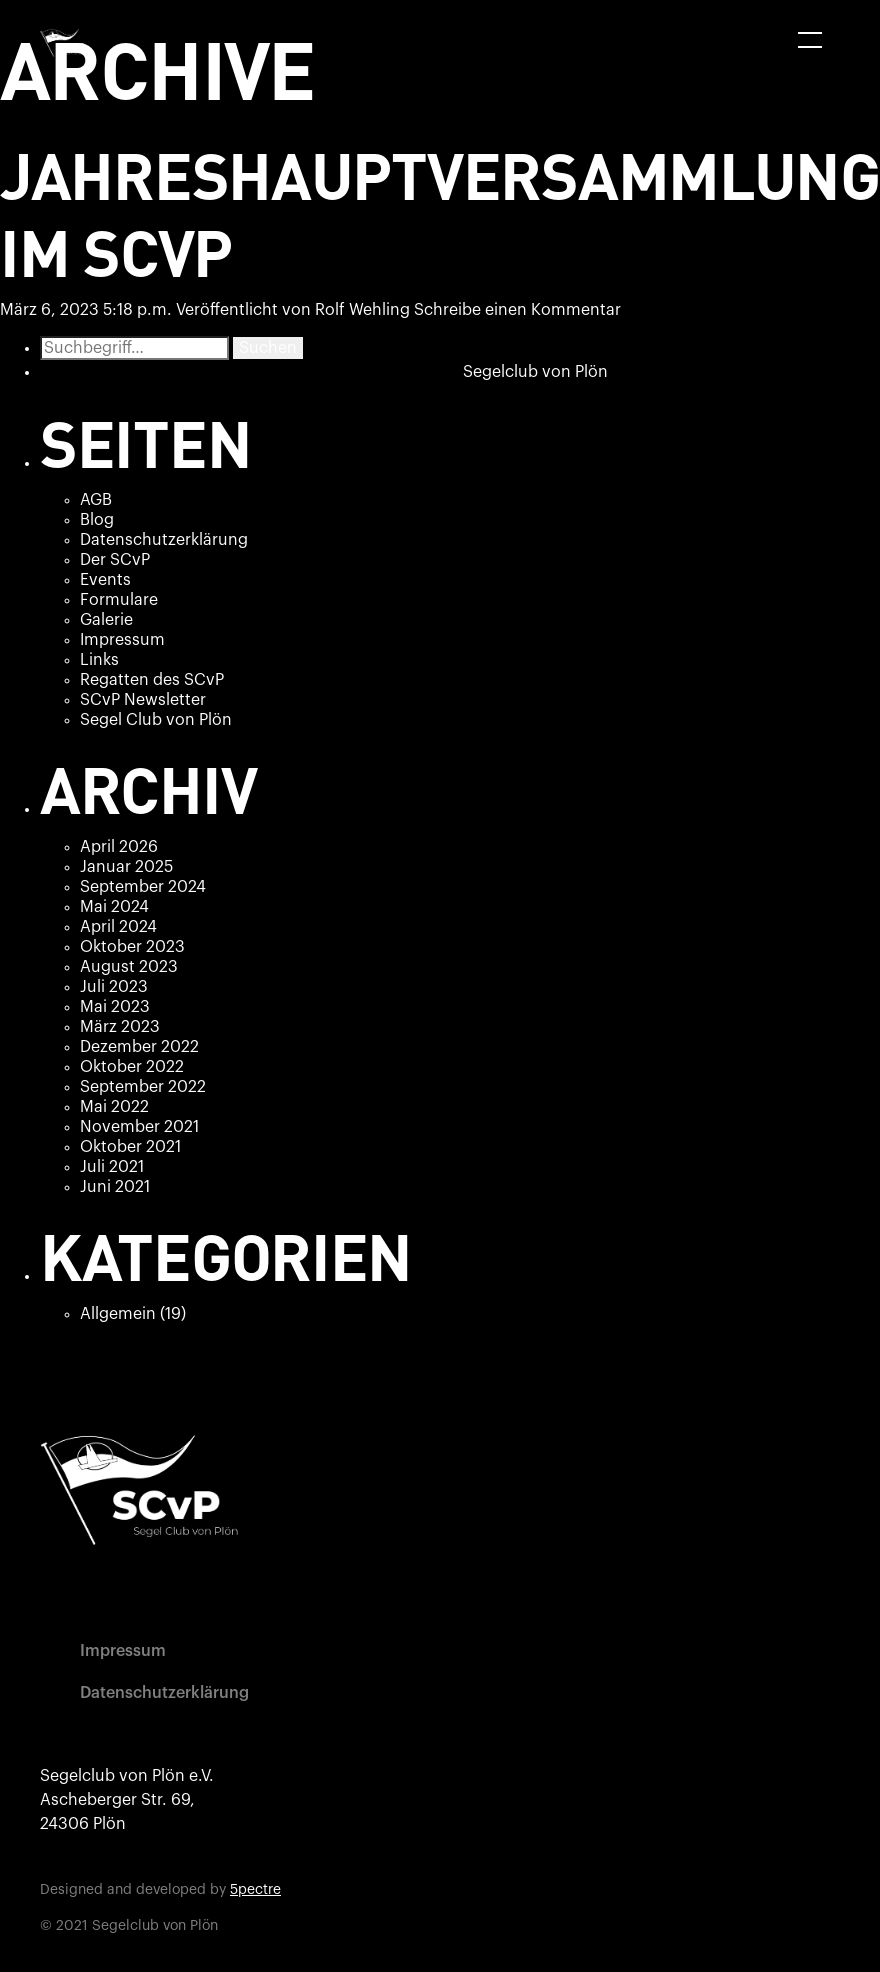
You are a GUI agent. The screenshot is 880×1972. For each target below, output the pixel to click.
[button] (810, 40)
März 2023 (120, 1027)
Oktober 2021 (130, 1147)
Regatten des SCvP (152, 680)
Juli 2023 (114, 987)
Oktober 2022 (132, 1067)
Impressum (122, 640)
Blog (97, 520)
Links (99, 660)
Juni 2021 (115, 1187)
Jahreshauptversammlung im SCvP (440, 212)
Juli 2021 (112, 1167)
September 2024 (143, 887)
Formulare (119, 600)
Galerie (106, 620)
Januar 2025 (126, 867)
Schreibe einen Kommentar (517, 310)
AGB (96, 500)
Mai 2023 (115, 1007)
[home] (65, 43)
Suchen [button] (268, 348)
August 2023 (129, 967)
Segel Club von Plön (156, 720)
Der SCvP (115, 560)
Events (105, 580)
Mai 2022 (114, 1107)
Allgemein (118, 1314)
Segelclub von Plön (535, 372)
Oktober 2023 (132, 947)
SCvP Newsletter (143, 700)
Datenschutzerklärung (164, 540)
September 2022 (143, 1087)
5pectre (255, 1890)
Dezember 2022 (139, 1047)
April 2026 (119, 847)
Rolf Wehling (362, 310)
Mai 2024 (114, 907)
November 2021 (139, 1127)
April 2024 (118, 927)
